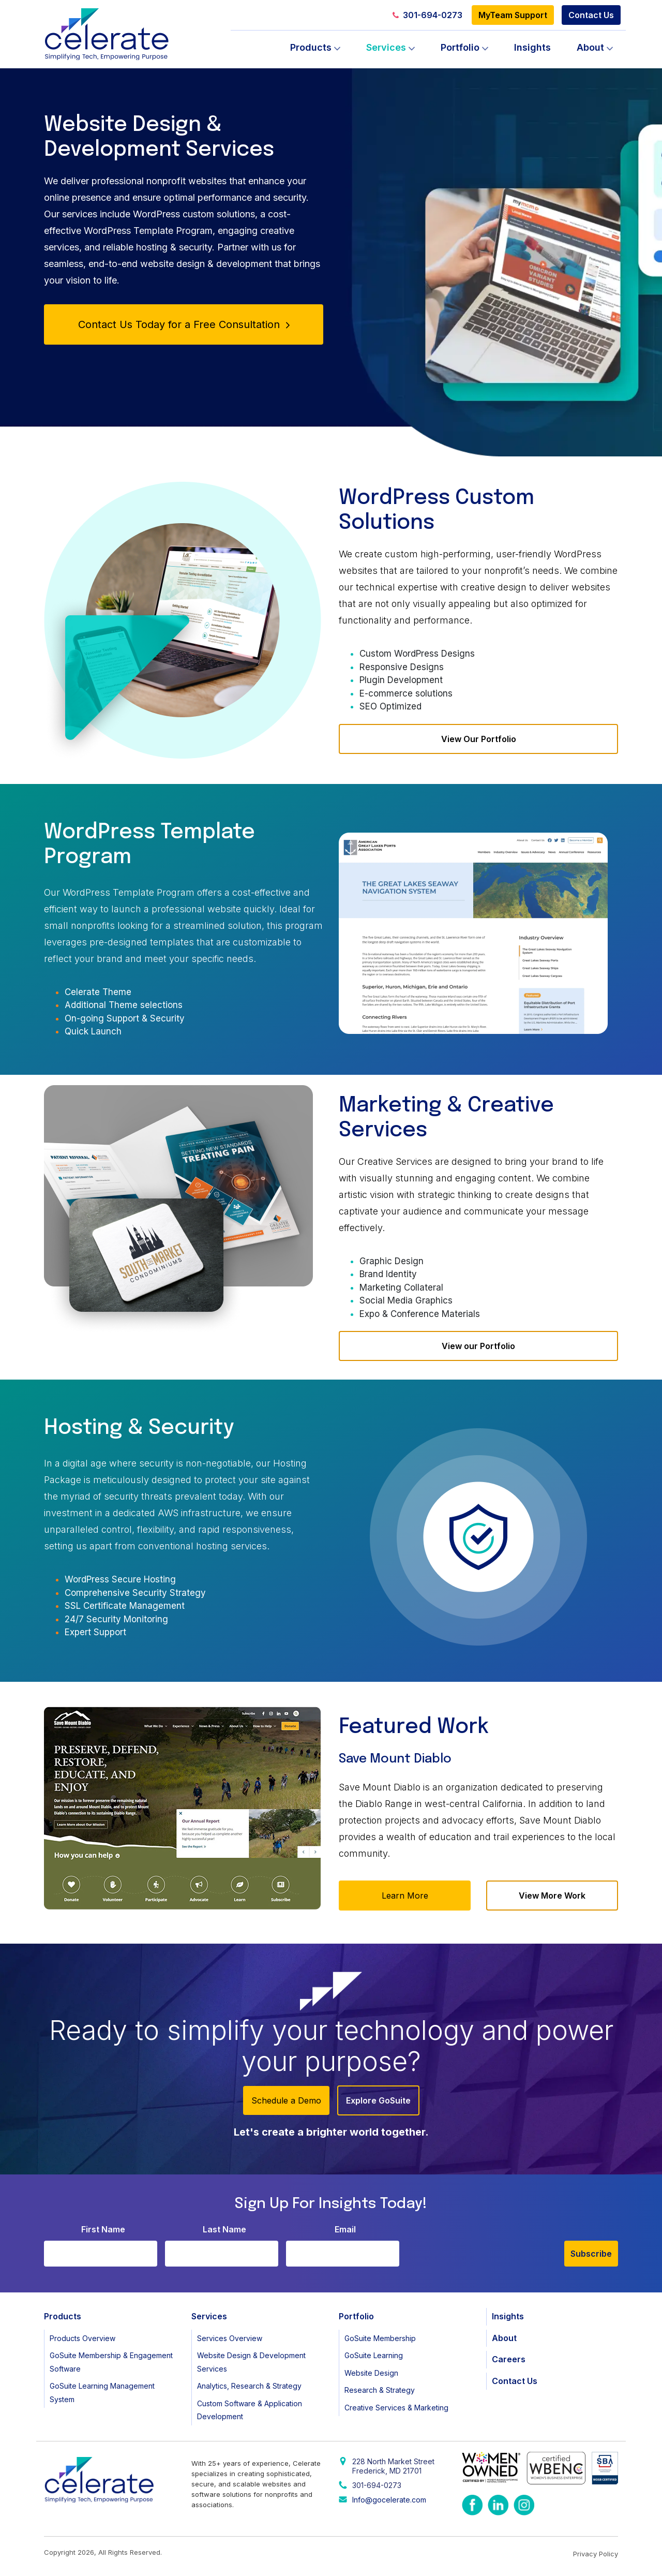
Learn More (405, 1895)
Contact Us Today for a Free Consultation (184, 324)
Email (345, 2229)
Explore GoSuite (378, 2100)
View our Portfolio (478, 1346)
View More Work (552, 1895)
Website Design (371, 2372)
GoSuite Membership (380, 2338)
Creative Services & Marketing (396, 2407)
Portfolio (460, 47)
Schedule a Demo (286, 2100)
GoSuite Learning (373, 2355)
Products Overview (82, 2338)
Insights (532, 47)
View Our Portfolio (478, 739)
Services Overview (229, 2338)
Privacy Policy (595, 2554)
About (590, 47)
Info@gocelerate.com (389, 2499)
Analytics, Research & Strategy (249, 2385)
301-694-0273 (427, 15)
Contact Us (591, 15)
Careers (508, 2359)
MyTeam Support (512, 15)
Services (386, 47)
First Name (103, 2229)
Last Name (224, 2229)
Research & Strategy (379, 2390)
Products (311, 47)
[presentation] (485, 2246)
